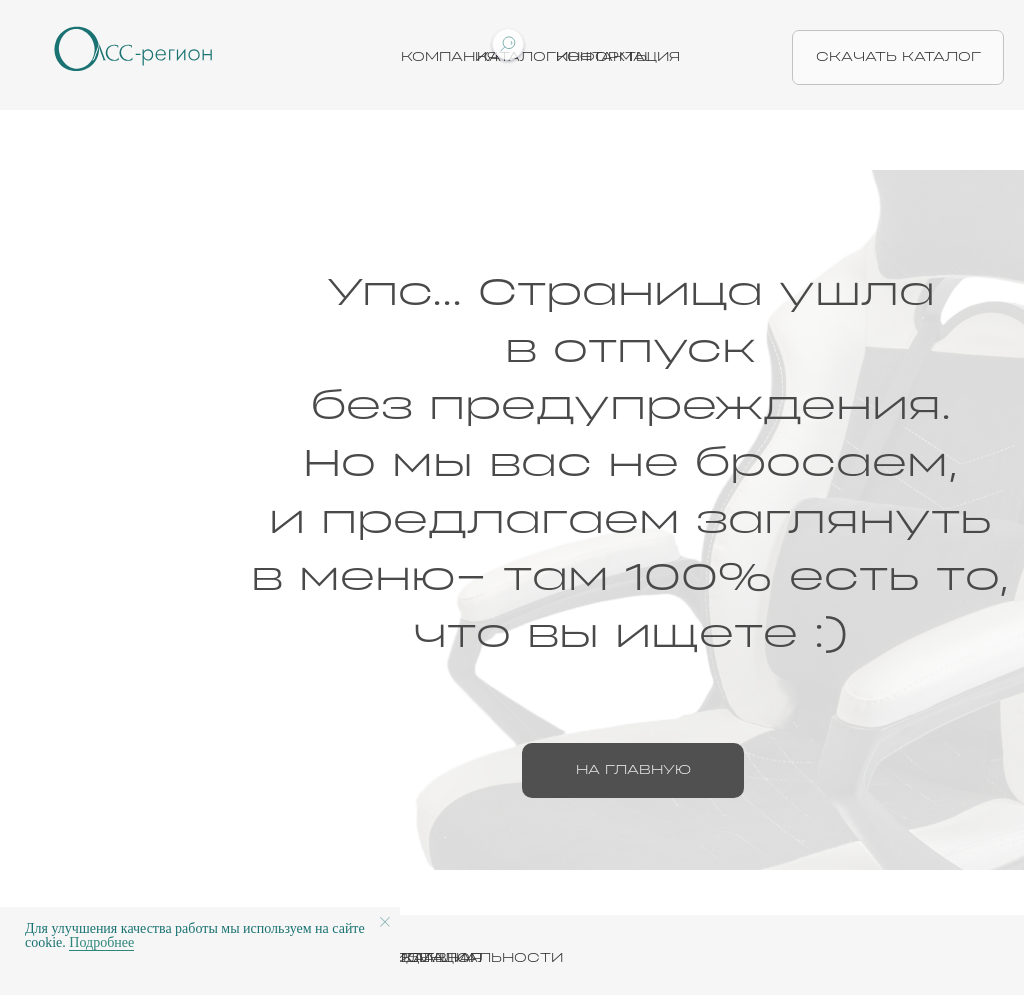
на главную (633, 770)
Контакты (603, 57)
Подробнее (101, 942)
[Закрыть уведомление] (385, 922)
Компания (449, 57)
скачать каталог (898, 57)
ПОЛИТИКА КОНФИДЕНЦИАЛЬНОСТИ (402, 958)
